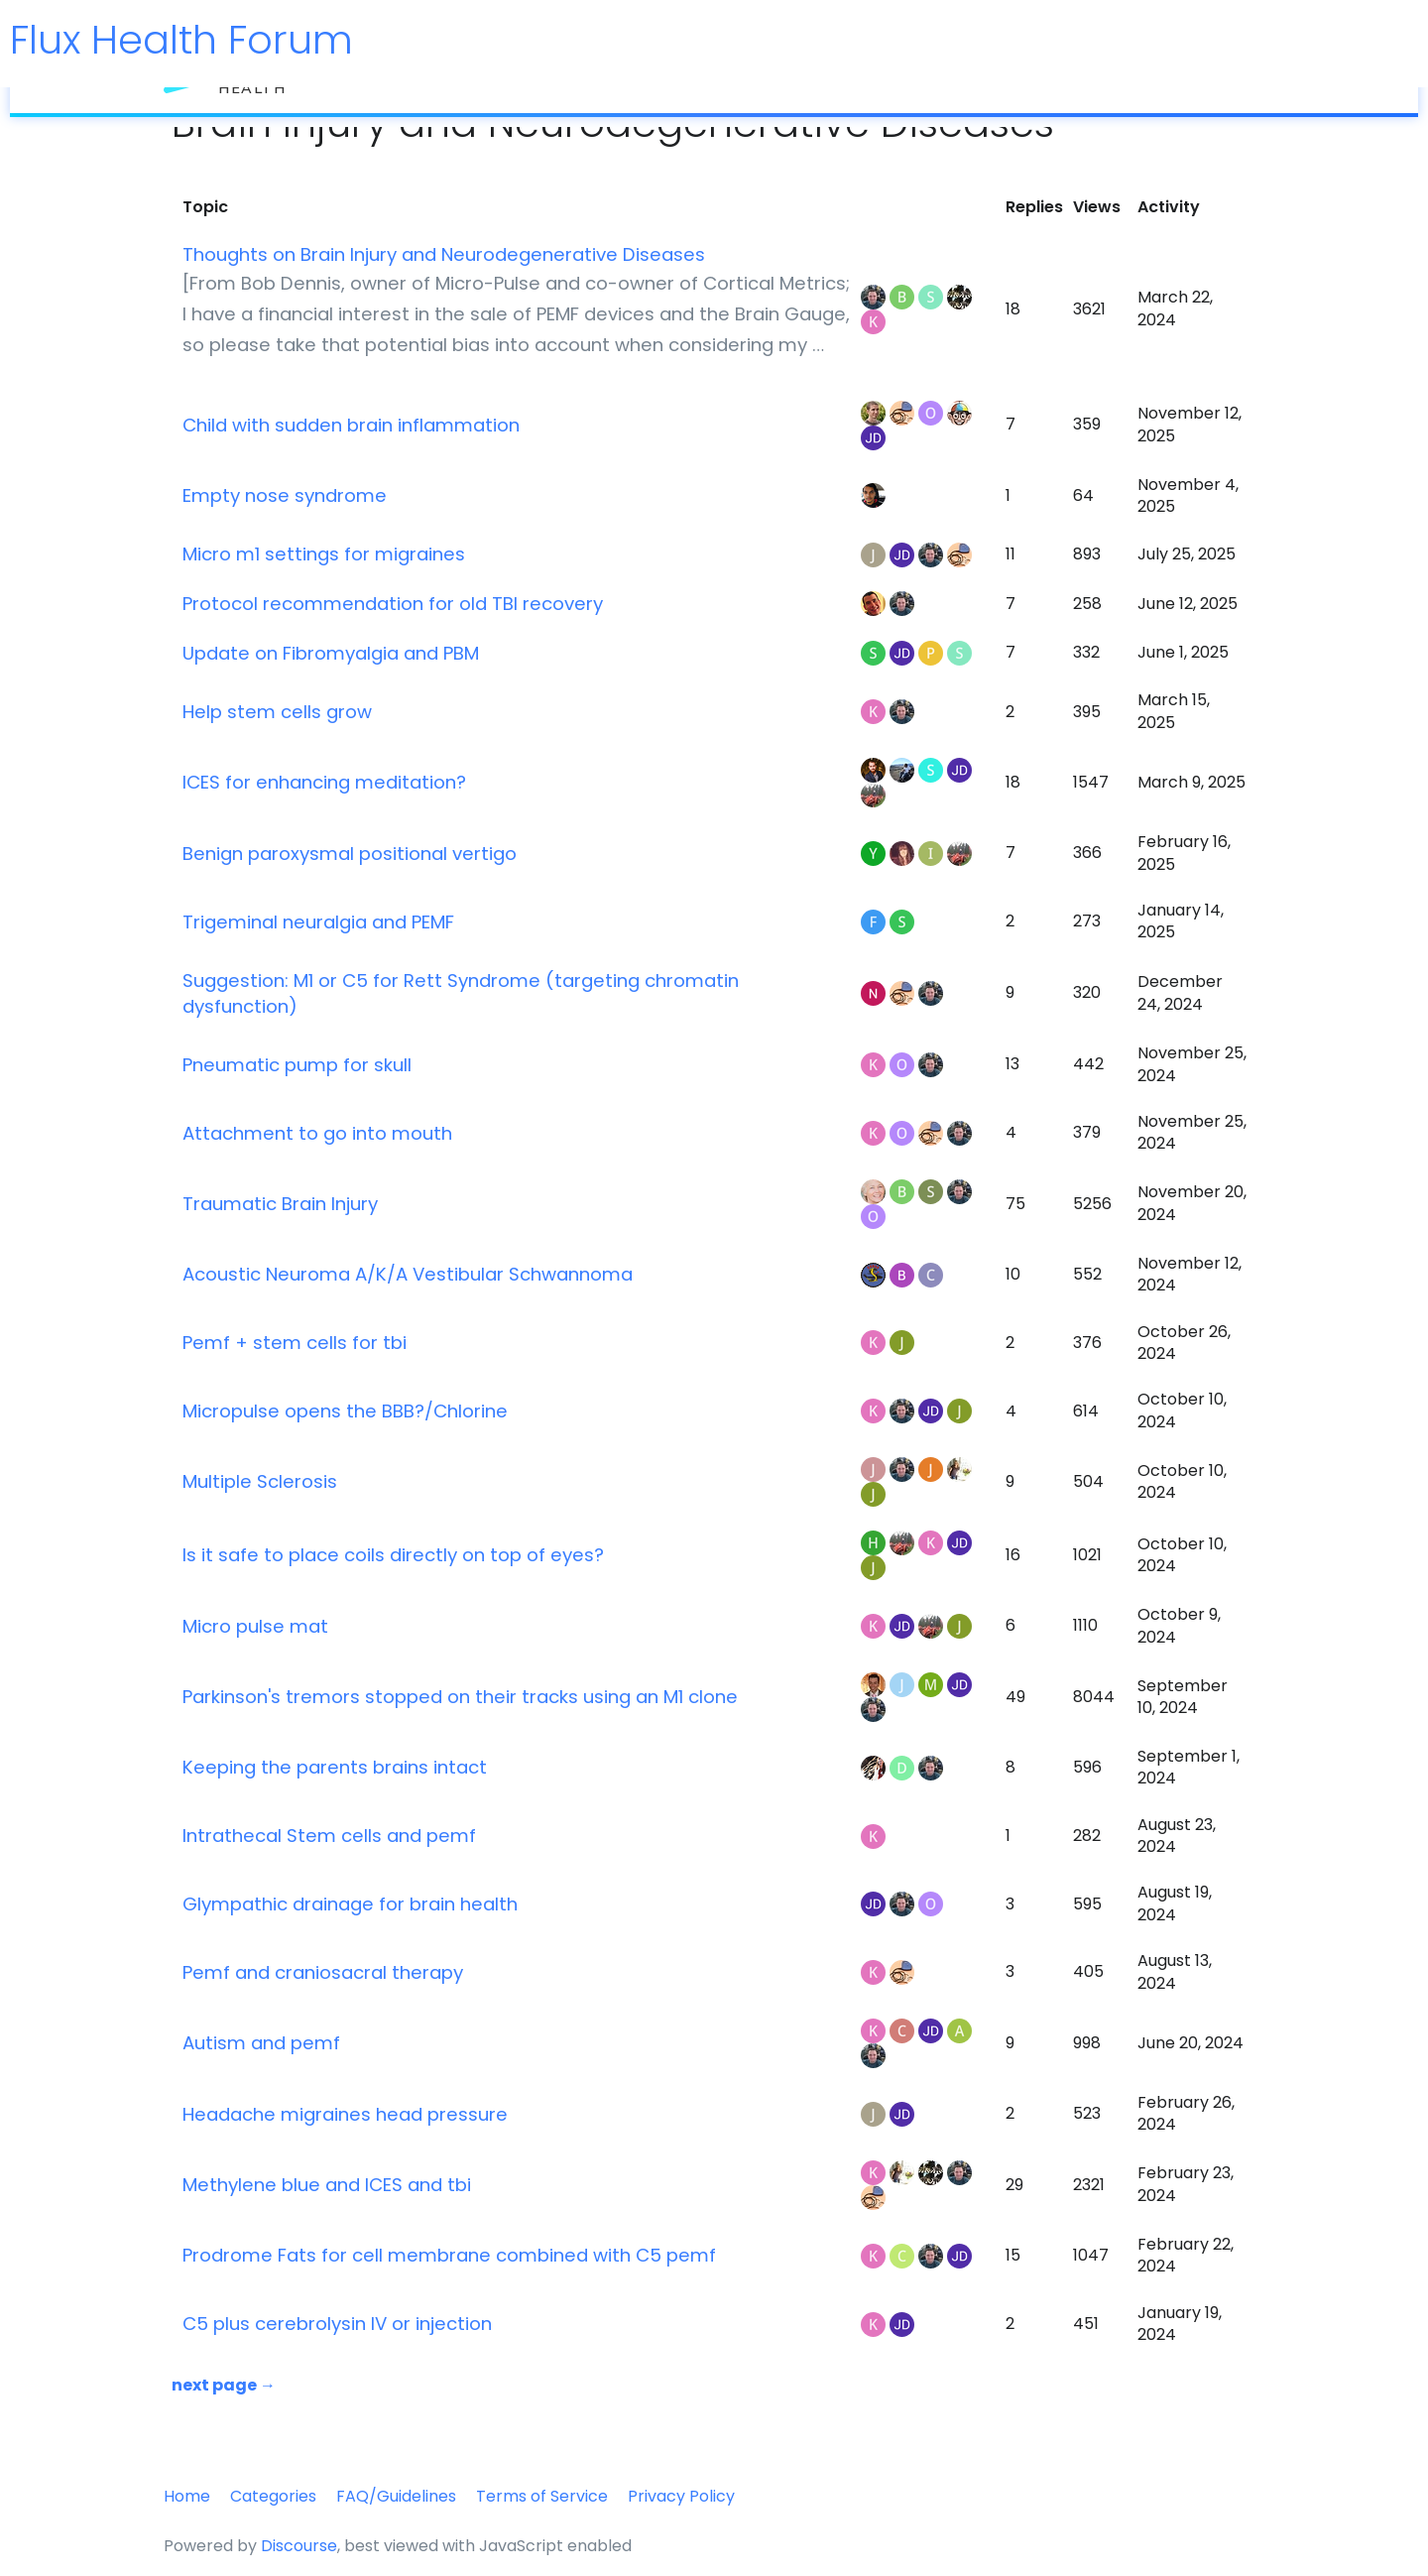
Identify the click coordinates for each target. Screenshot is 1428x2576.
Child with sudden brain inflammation (351, 425)
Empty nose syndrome (284, 495)
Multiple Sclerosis (259, 1481)
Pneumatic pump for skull (297, 1064)
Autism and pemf (261, 2042)
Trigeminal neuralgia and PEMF (318, 922)
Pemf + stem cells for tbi (294, 1342)
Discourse (299, 2545)
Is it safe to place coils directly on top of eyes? (393, 1554)
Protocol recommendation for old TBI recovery (392, 603)
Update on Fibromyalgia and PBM (330, 653)
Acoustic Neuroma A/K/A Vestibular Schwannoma (407, 1274)
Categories (273, 2496)
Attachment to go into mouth (317, 1133)
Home (187, 2496)
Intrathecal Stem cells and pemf (329, 1835)
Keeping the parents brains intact (334, 1767)
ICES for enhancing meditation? (324, 782)
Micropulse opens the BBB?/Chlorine (345, 1411)
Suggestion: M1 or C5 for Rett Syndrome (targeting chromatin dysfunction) (460, 993)
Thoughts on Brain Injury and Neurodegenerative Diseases (443, 254)
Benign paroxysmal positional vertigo (349, 853)
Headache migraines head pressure (345, 2114)
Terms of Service (542, 2496)
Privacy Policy (681, 2496)
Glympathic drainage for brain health (350, 1904)
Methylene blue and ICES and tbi (326, 2184)
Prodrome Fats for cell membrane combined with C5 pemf (449, 2255)
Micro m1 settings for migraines (323, 554)
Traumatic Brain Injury (280, 1203)
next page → (224, 2385)
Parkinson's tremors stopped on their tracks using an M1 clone (460, 1696)
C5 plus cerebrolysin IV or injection (337, 2323)
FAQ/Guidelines (396, 2496)
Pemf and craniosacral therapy (322, 1972)
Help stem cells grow (277, 711)
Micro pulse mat (255, 1626)
